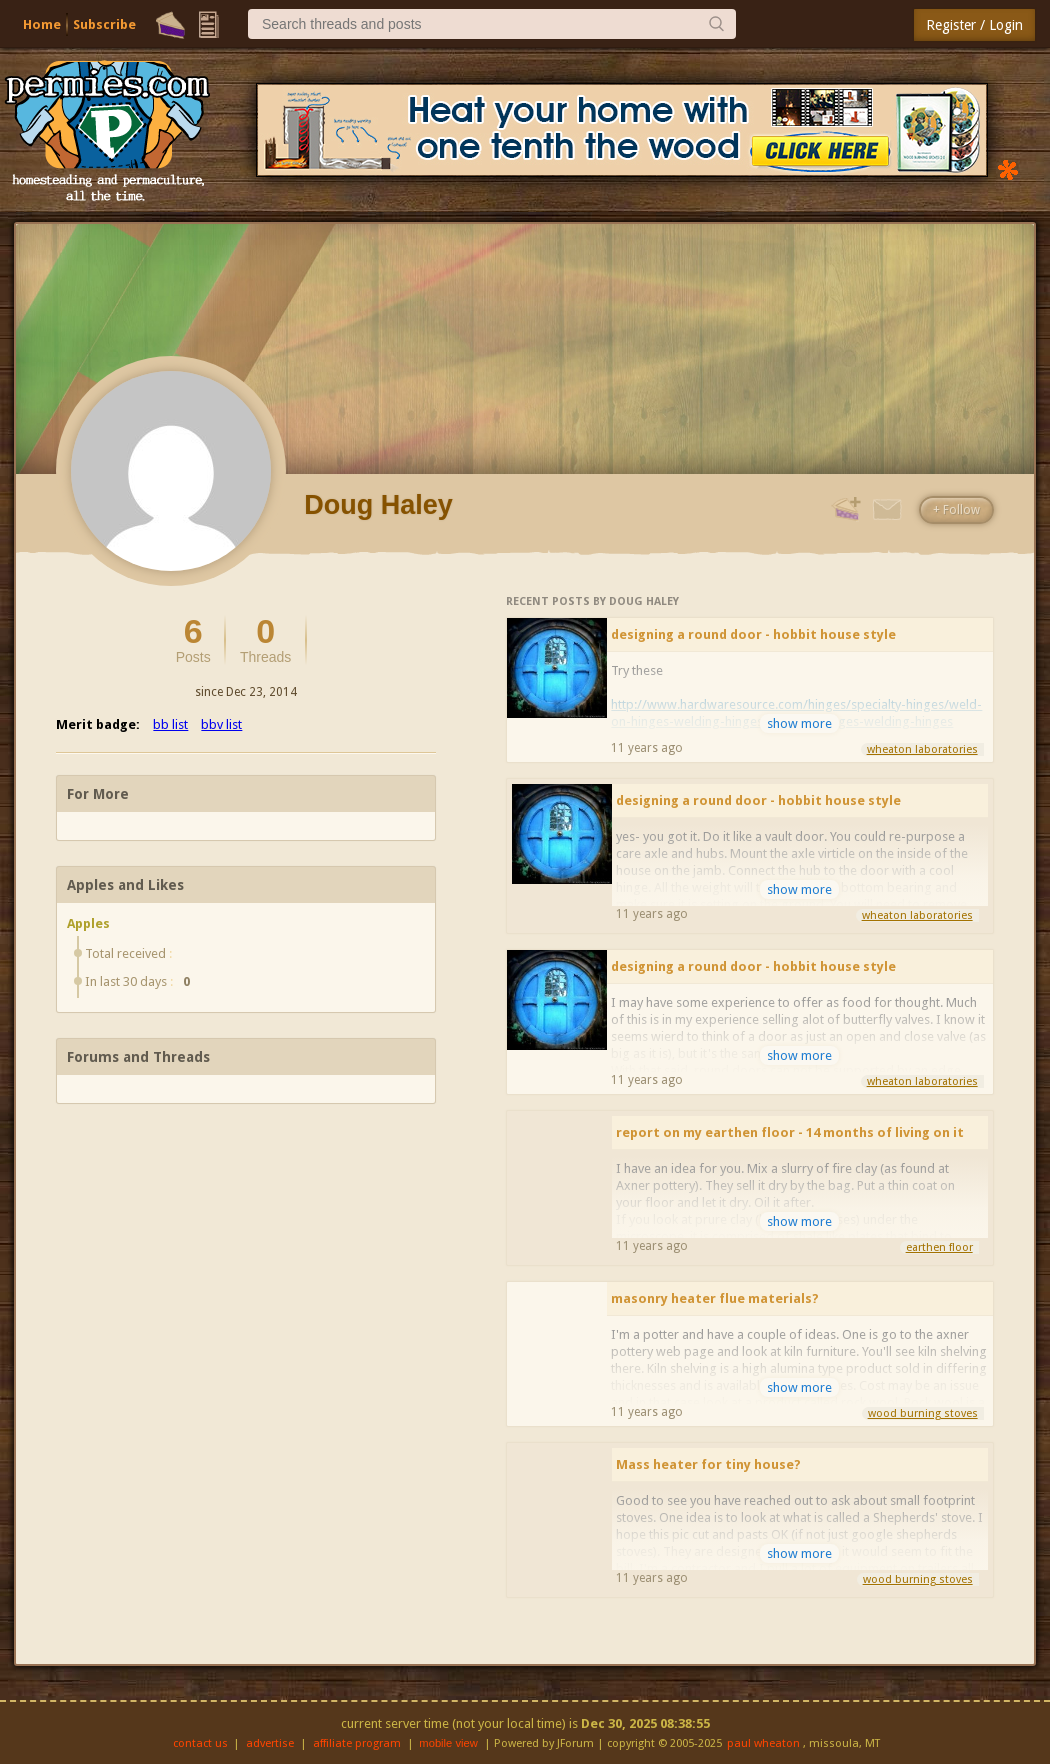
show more (799, 723)
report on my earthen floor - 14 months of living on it (790, 1132)
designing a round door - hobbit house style (753, 634)
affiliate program (357, 1743)
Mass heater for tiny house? (708, 1464)
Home (42, 24)
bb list (170, 724)
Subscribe (104, 24)
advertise (270, 1743)
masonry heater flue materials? (715, 1298)
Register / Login (974, 25)
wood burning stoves (923, 1413)
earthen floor (939, 1247)
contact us (200, 1743)
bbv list (221, 724)
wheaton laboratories (922, 749)
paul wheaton (763, 1743)
